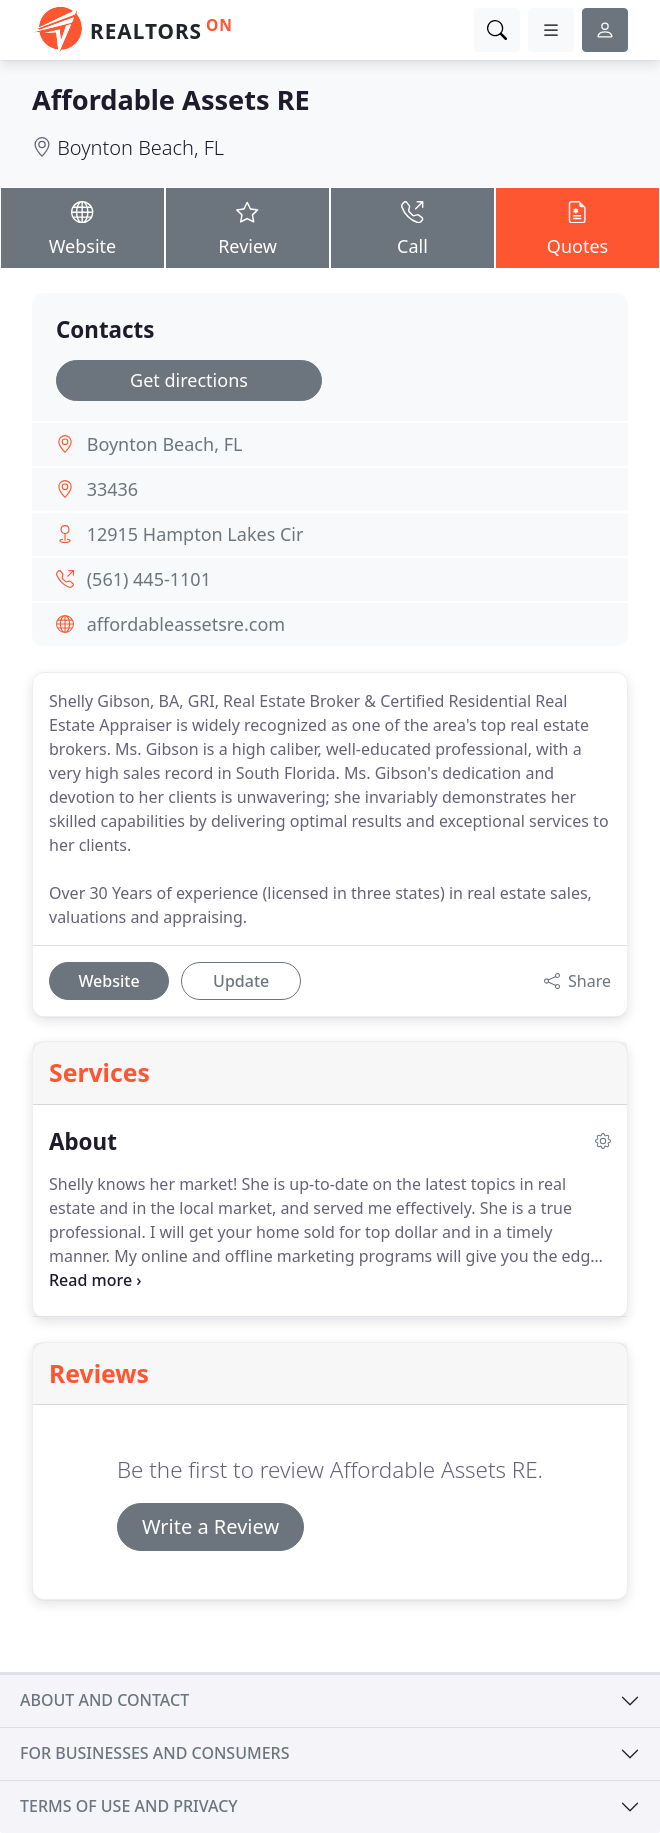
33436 (112, 489)
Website (82, 227)
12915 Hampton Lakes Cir (195, 534)
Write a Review (210, 1526)
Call (412, 227)
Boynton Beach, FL (140, 147)
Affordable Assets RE (171, 99)
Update (241, 981)
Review (247, 227)
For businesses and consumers (154, 1753)
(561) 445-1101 (149, 579)
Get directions (189, 380)
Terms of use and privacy (129, 1806)
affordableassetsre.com (186, 624)
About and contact (104, 1700)
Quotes (577, 227)
